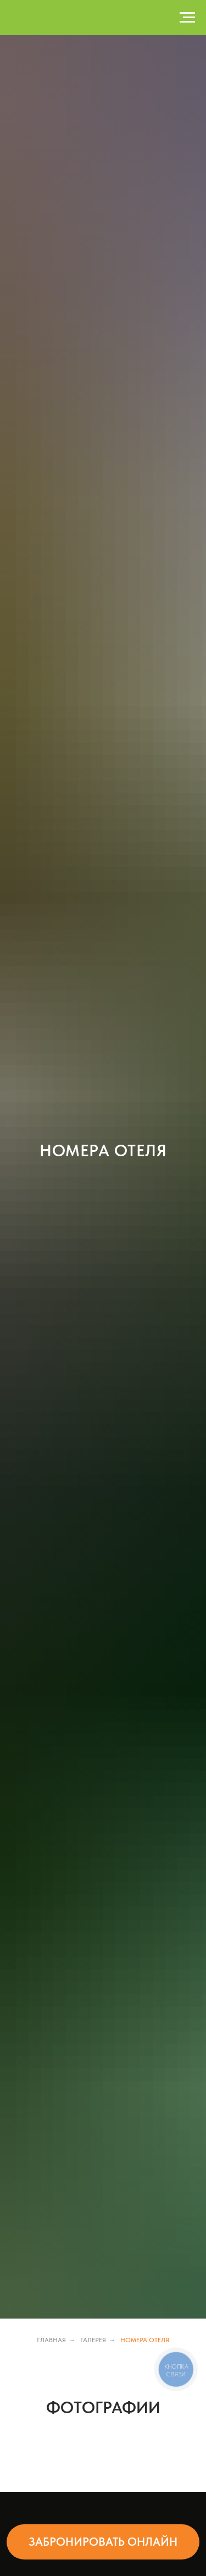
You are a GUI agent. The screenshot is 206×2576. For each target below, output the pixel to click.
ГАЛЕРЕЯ (93, 2340)
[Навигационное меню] (187, 17)
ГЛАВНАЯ (51, 2340)
